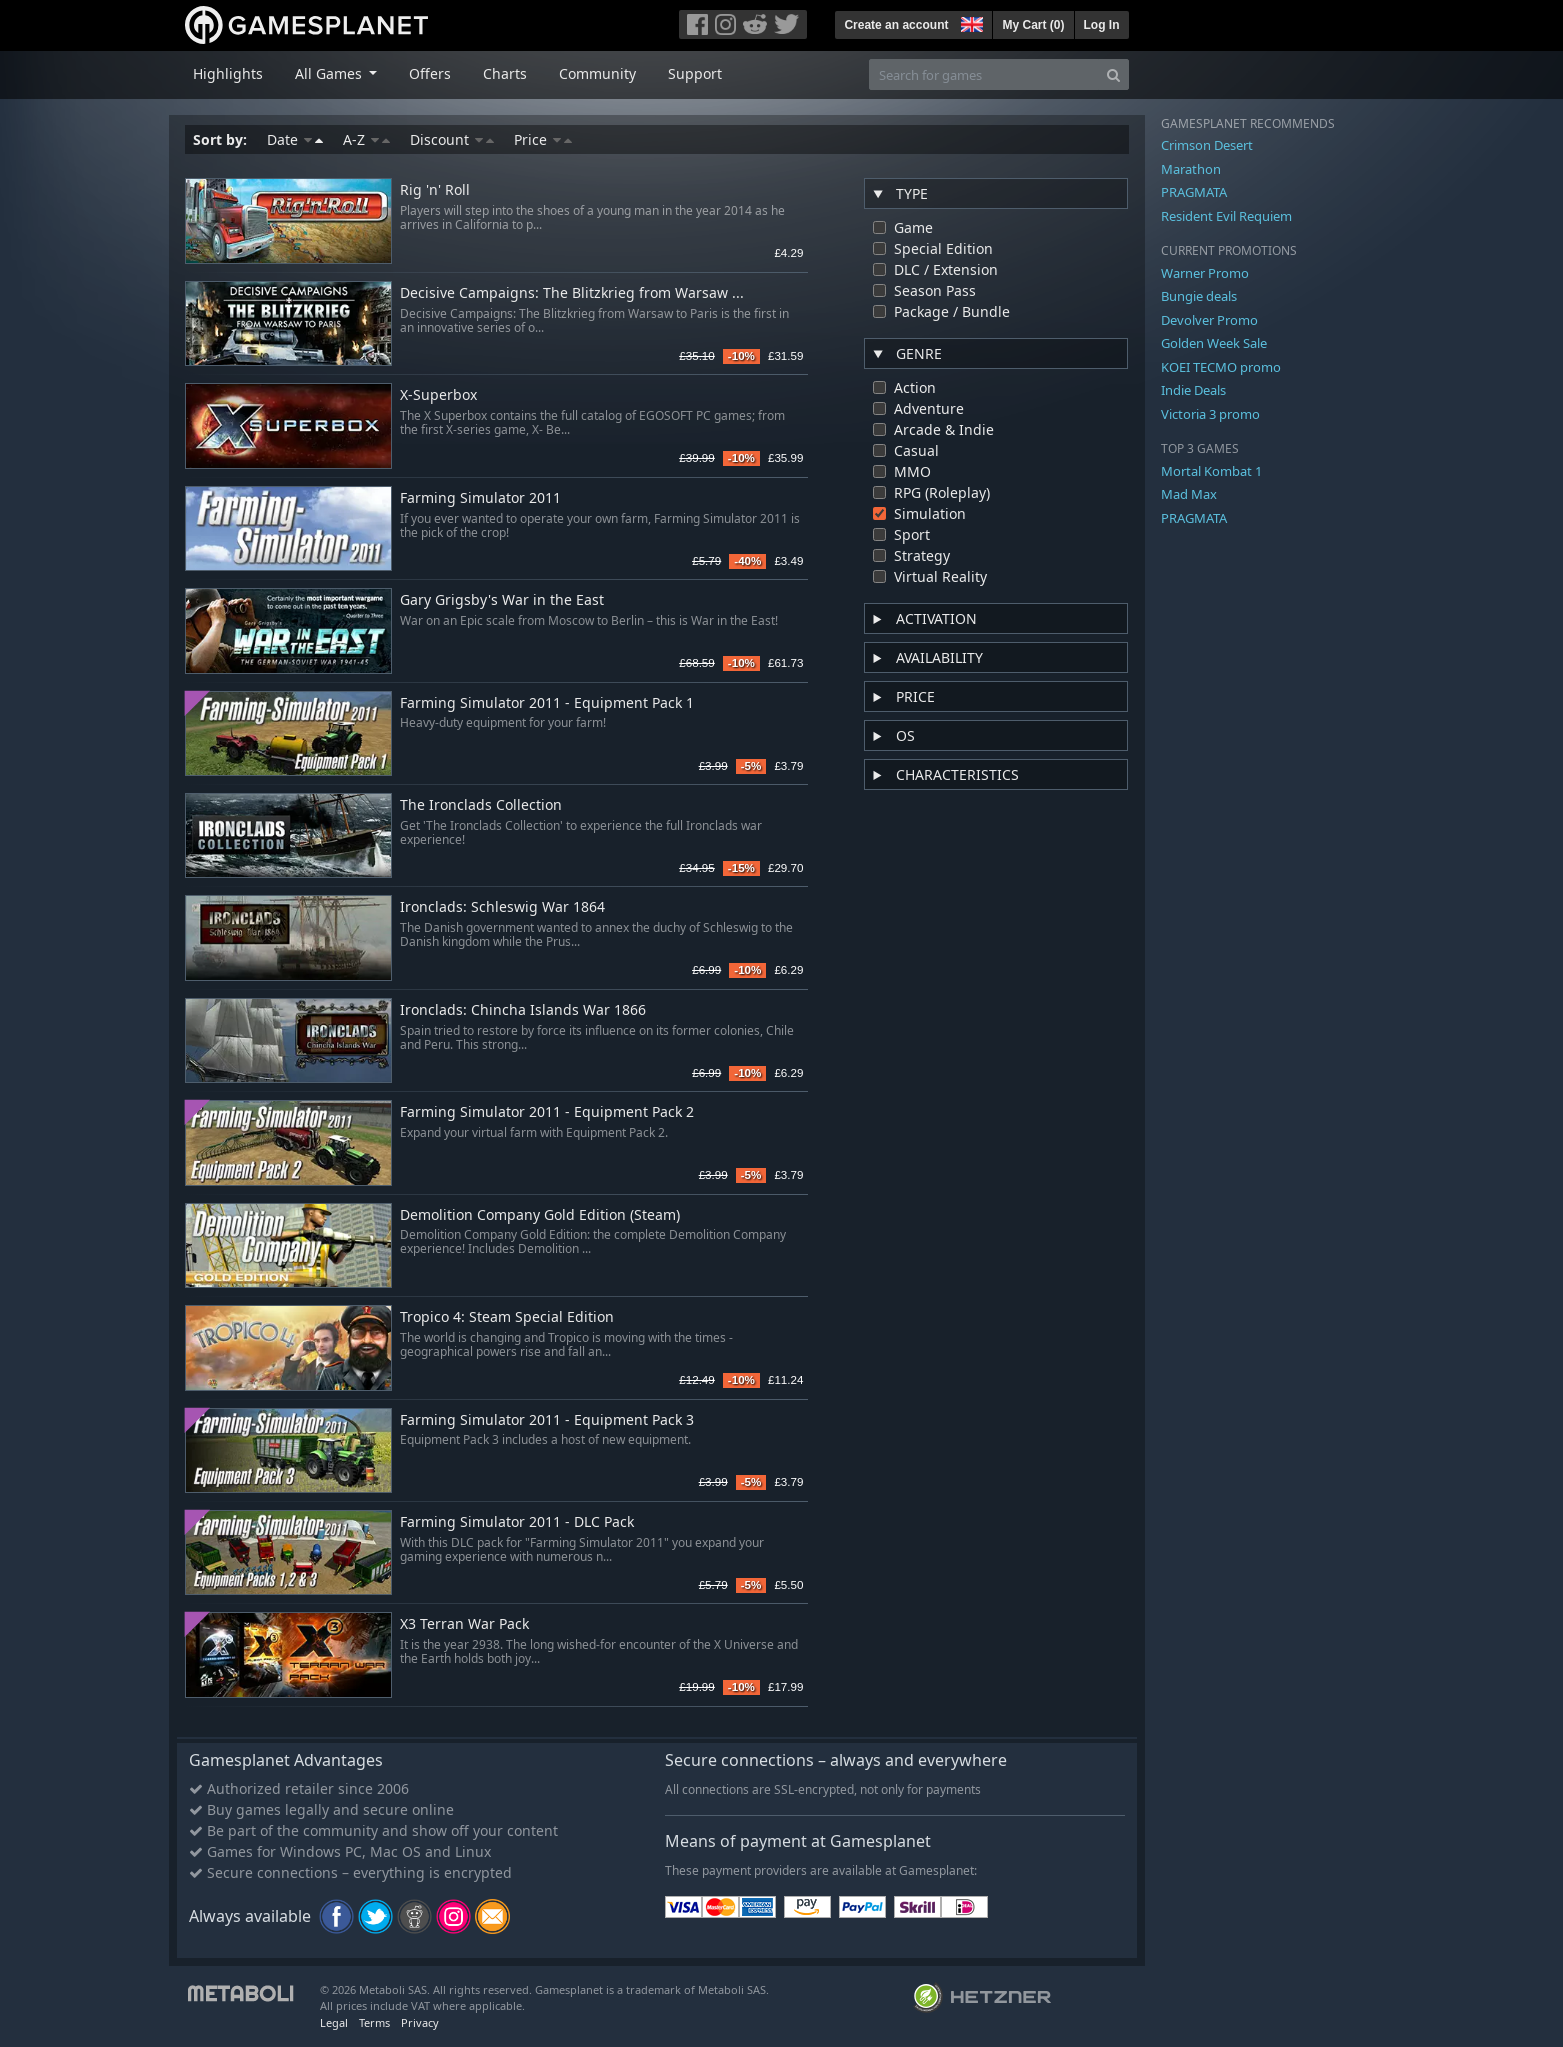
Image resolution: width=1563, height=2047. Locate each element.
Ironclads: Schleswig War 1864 (502, 907)
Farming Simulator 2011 (480, 498)
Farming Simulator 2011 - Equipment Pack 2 (547, 1112)
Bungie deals (1199, 296)
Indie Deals (1193, 390)
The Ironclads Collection (481, 805)
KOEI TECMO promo (1221, 367)
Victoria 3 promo (1210, 414)
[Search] (1113, 74)
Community (597, 73)
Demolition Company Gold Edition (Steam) (540, 1215)
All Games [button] (330, 73)
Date (295, 139)
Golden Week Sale (1214, 343)
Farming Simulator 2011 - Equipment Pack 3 (547, 1420)
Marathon (1191, 169)
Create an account (896, 25)
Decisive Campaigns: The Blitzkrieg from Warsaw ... (572, 293)
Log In (1102, 25)
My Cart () (1033, 25)
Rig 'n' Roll (435, 190)
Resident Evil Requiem (1226, 216)
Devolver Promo (1209, 320)
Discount (452, 139)
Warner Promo (1205, 273)
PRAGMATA (1194, 192)
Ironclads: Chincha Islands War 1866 (523, 1010)
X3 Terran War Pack (464, 1624)
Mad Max (1189, 494)
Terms (374, 2022)
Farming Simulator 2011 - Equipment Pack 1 (547, 703)
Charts (505, 73)
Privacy (420, 2022)
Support (695, 73)
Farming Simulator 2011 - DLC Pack (517, 1522)
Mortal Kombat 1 (1211, 471)
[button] (970, 22)
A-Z (366, 139)
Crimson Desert (1207, 145)
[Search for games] (984, 74)
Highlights (228, 73)
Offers (430, 73)
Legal (334, 2022)
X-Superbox (438, 395)
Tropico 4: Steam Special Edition (507, 1317)
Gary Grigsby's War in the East (502, 600)
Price (543, 139)
